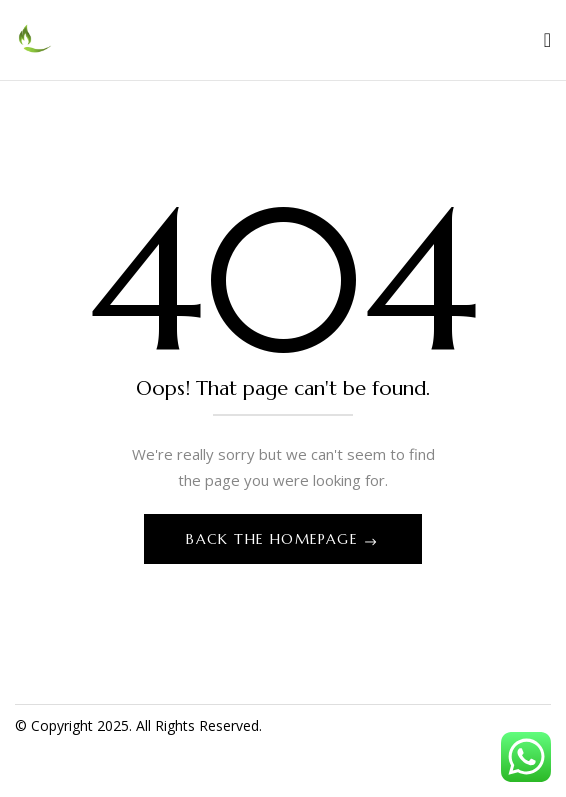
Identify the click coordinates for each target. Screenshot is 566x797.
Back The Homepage (274, 539)
